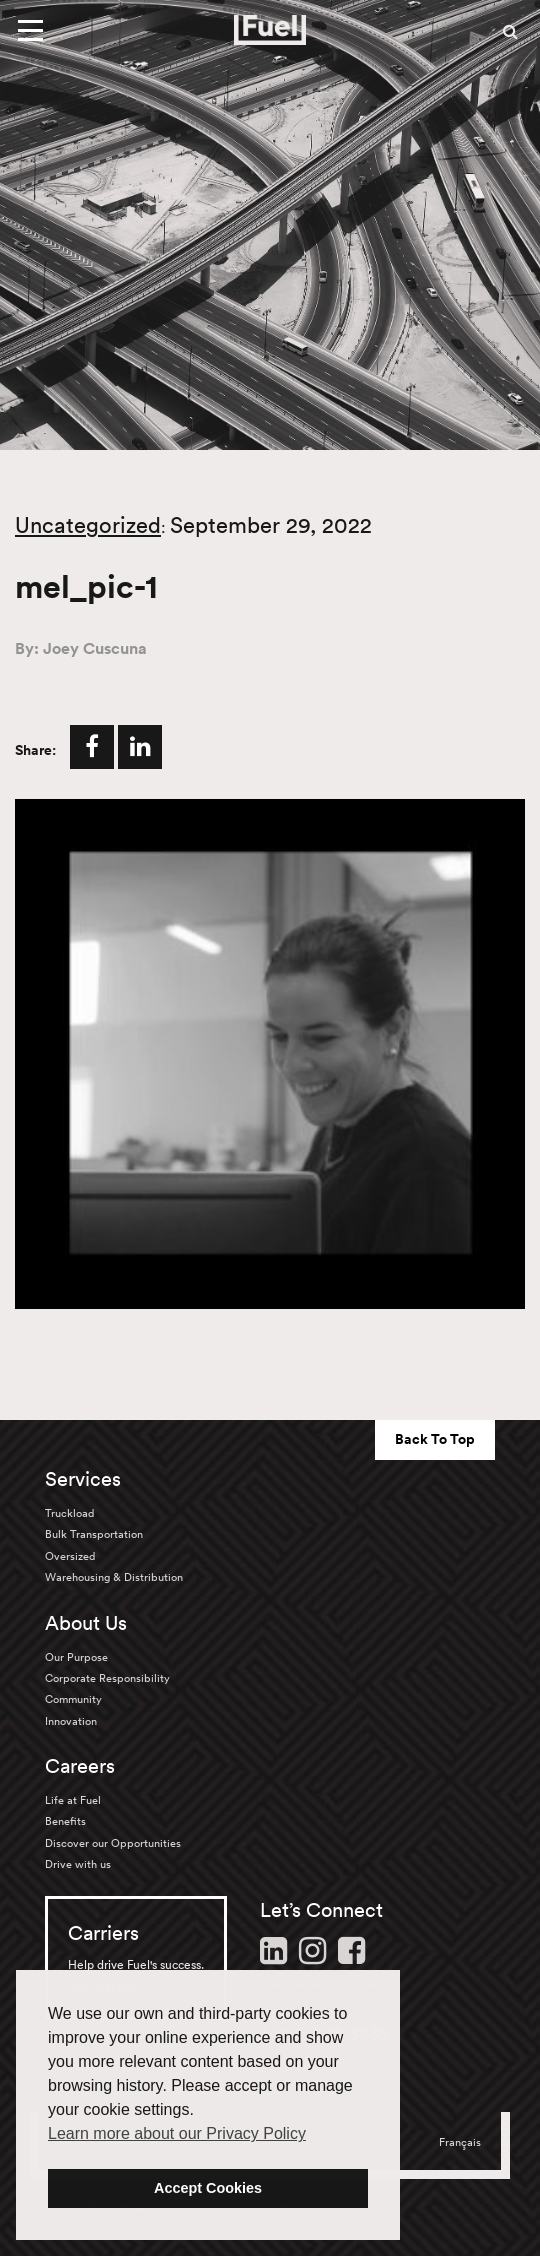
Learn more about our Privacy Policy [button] (177, 2133)
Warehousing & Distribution (114, 1577)
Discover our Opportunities (113, 1843)
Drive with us (78, 1864)
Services (83, 1479)
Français (460, 2142)
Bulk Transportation (94, 1534)
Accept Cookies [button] (208, 2188)
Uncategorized (88, 525)
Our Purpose (76, 1657)
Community (73, 1699)
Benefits (65, 1821)
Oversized (70, 1556)
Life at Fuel (73, 1800)
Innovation (71, 1721)
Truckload (69, 1513)
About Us (86, 1623)
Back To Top (435, 1439)
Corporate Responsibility (107, 1678)
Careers (80, 1766)
